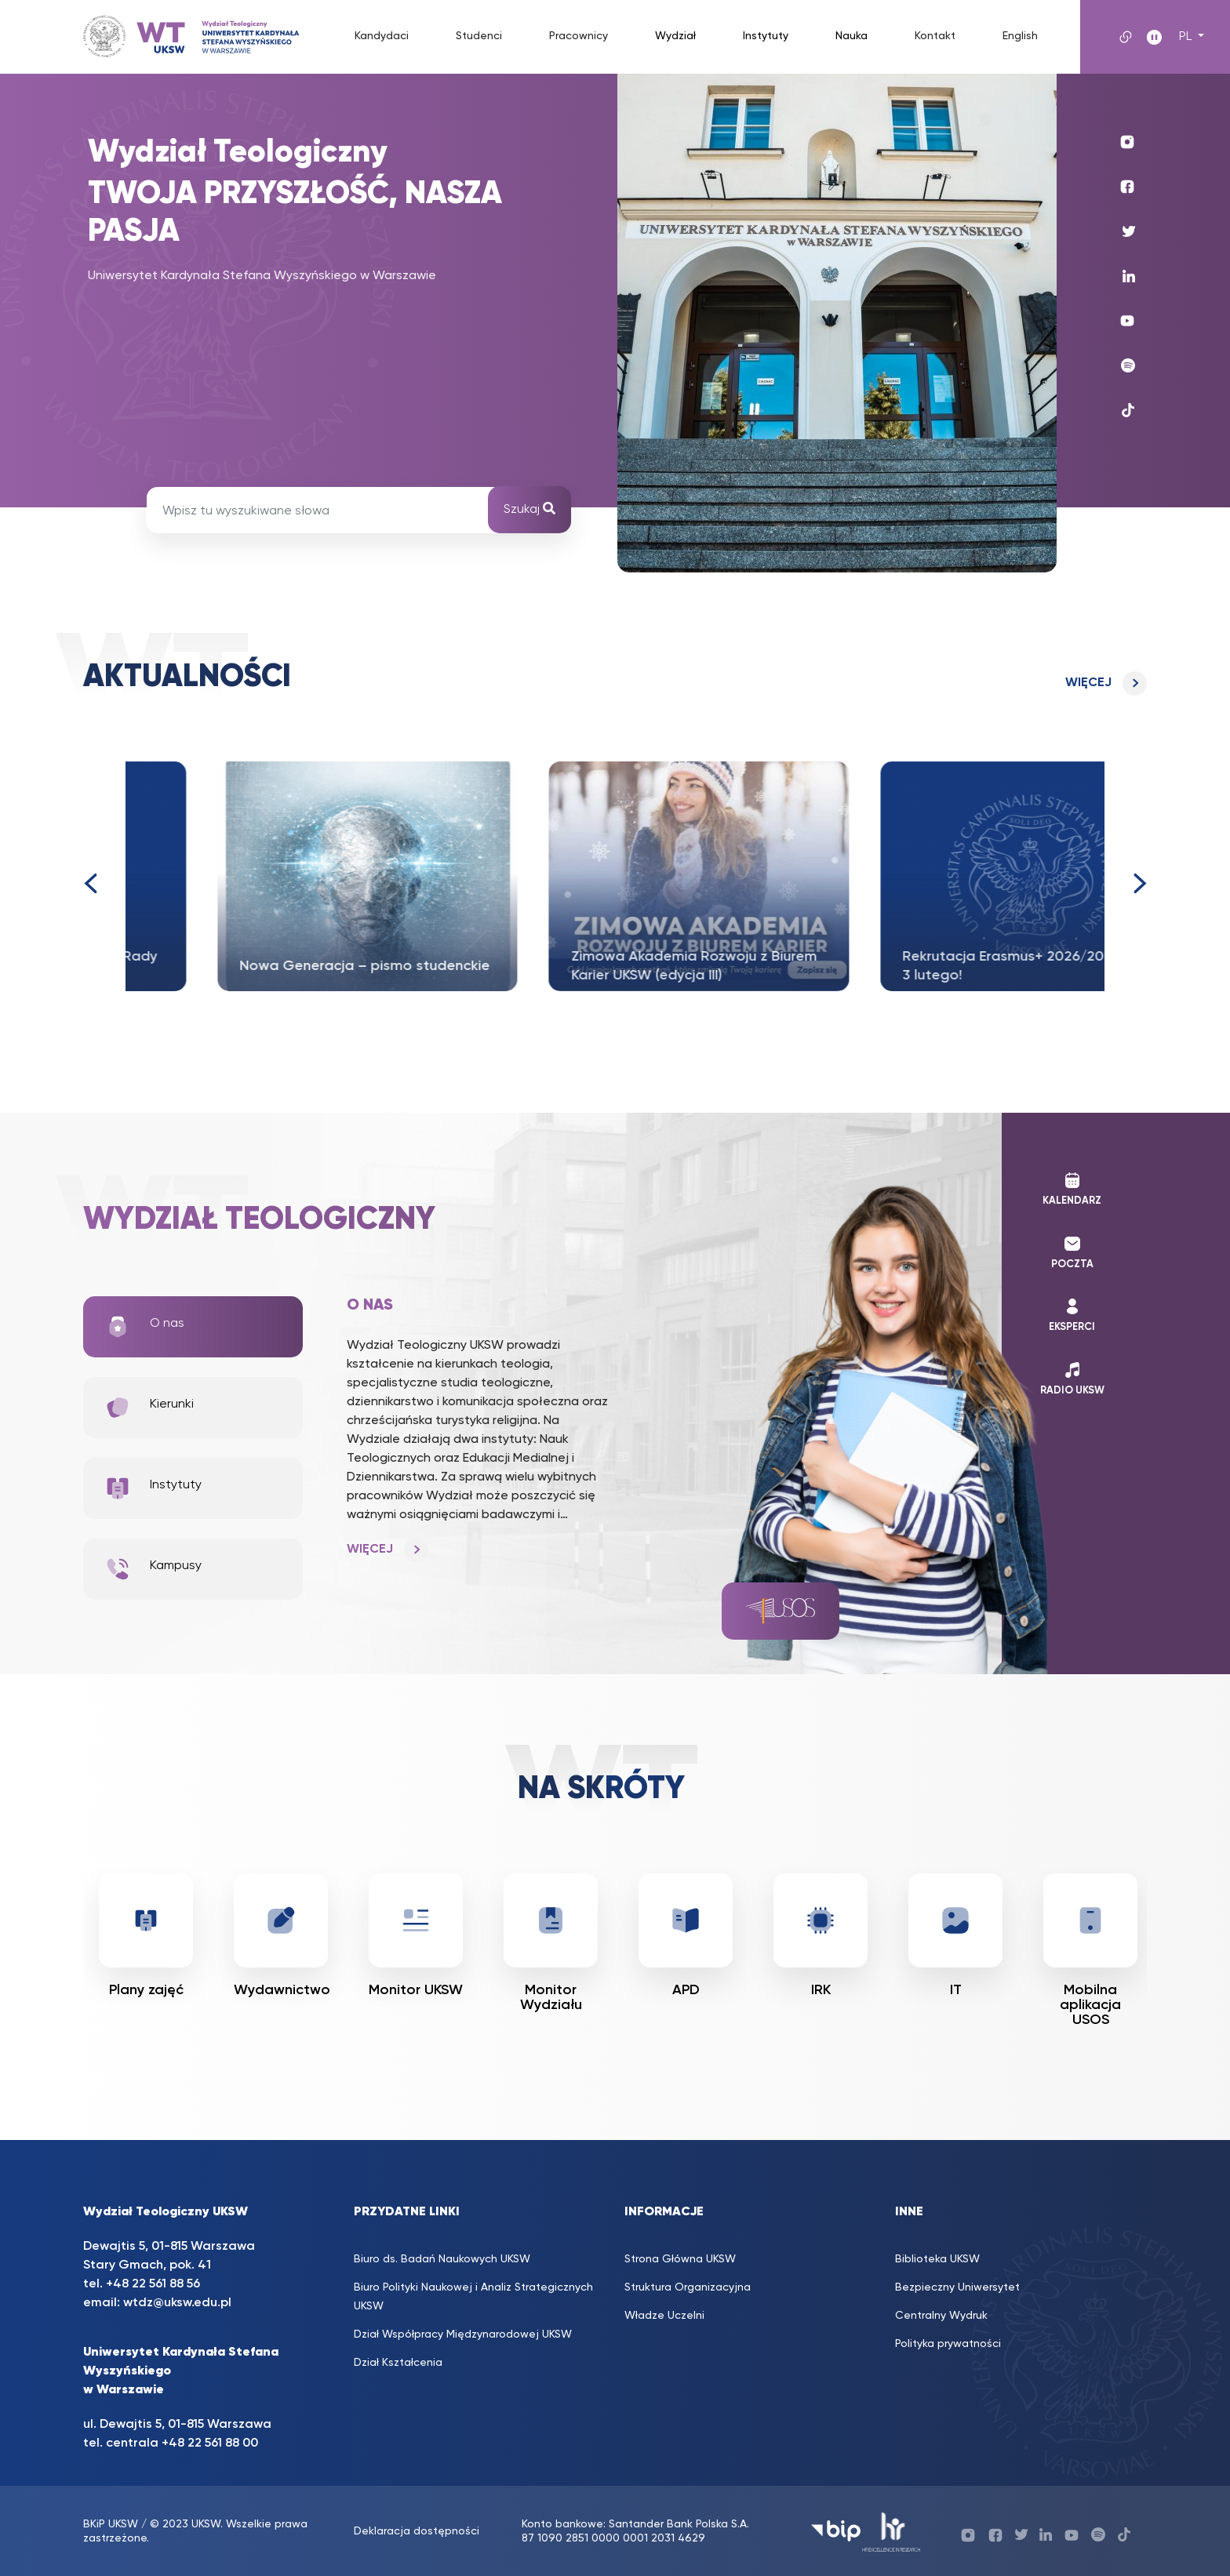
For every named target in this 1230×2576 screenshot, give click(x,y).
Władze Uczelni (664, 2315)
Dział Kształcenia (398, 2362)
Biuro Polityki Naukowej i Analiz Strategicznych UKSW (473, 2297)
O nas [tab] (144, 1326)
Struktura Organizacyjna (687, 2287)
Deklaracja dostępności (416, 2531)
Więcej (1088, 683)
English (1020, 36)
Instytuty (765, 36)
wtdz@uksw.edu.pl (177, 2303)
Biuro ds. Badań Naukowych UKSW (442, 2259)
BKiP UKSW (110, 2524)
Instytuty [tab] (153, 1488)
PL (1187, 37)
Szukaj (529, 509)
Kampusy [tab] (153, 1569)
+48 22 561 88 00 (210, 2443)
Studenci (479, 36)
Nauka (851, 36)
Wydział (675, 36)
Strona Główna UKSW (680, 2259)
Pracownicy (578, 36)
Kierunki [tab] (149, 1407)
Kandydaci (382, 36)
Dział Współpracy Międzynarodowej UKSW (463, 2334)
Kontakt (935, 36)
